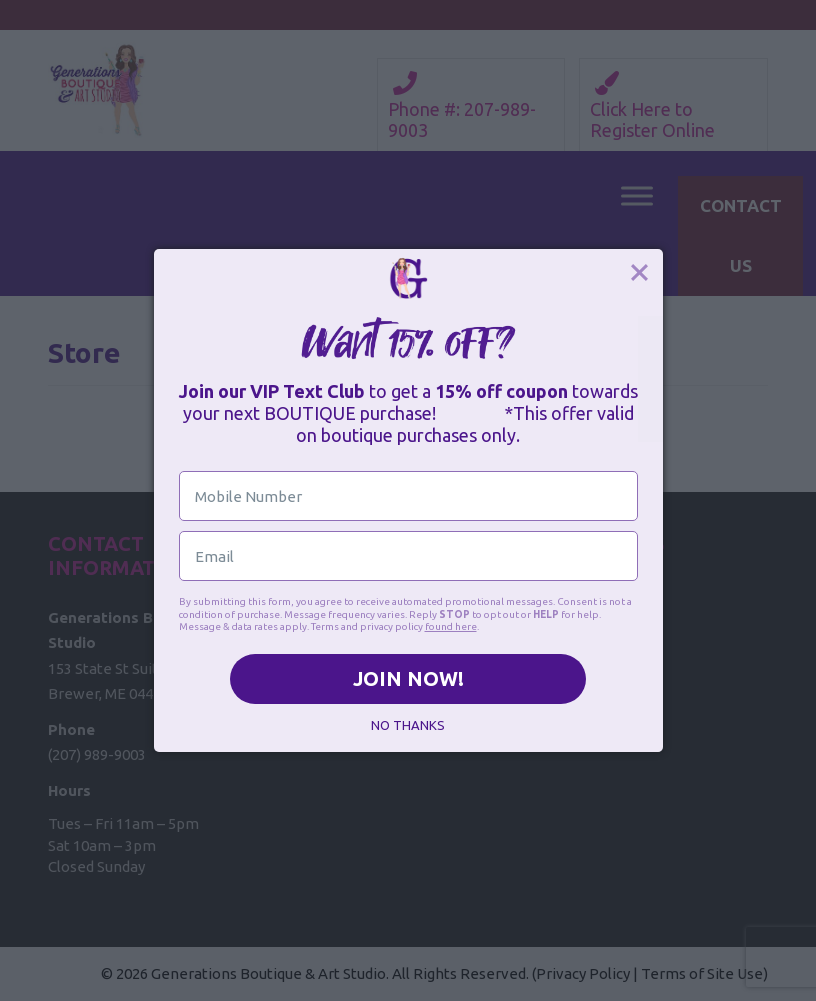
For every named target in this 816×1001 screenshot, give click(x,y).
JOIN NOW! (408, 678)
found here (451, 626)
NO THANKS (408, 725)
